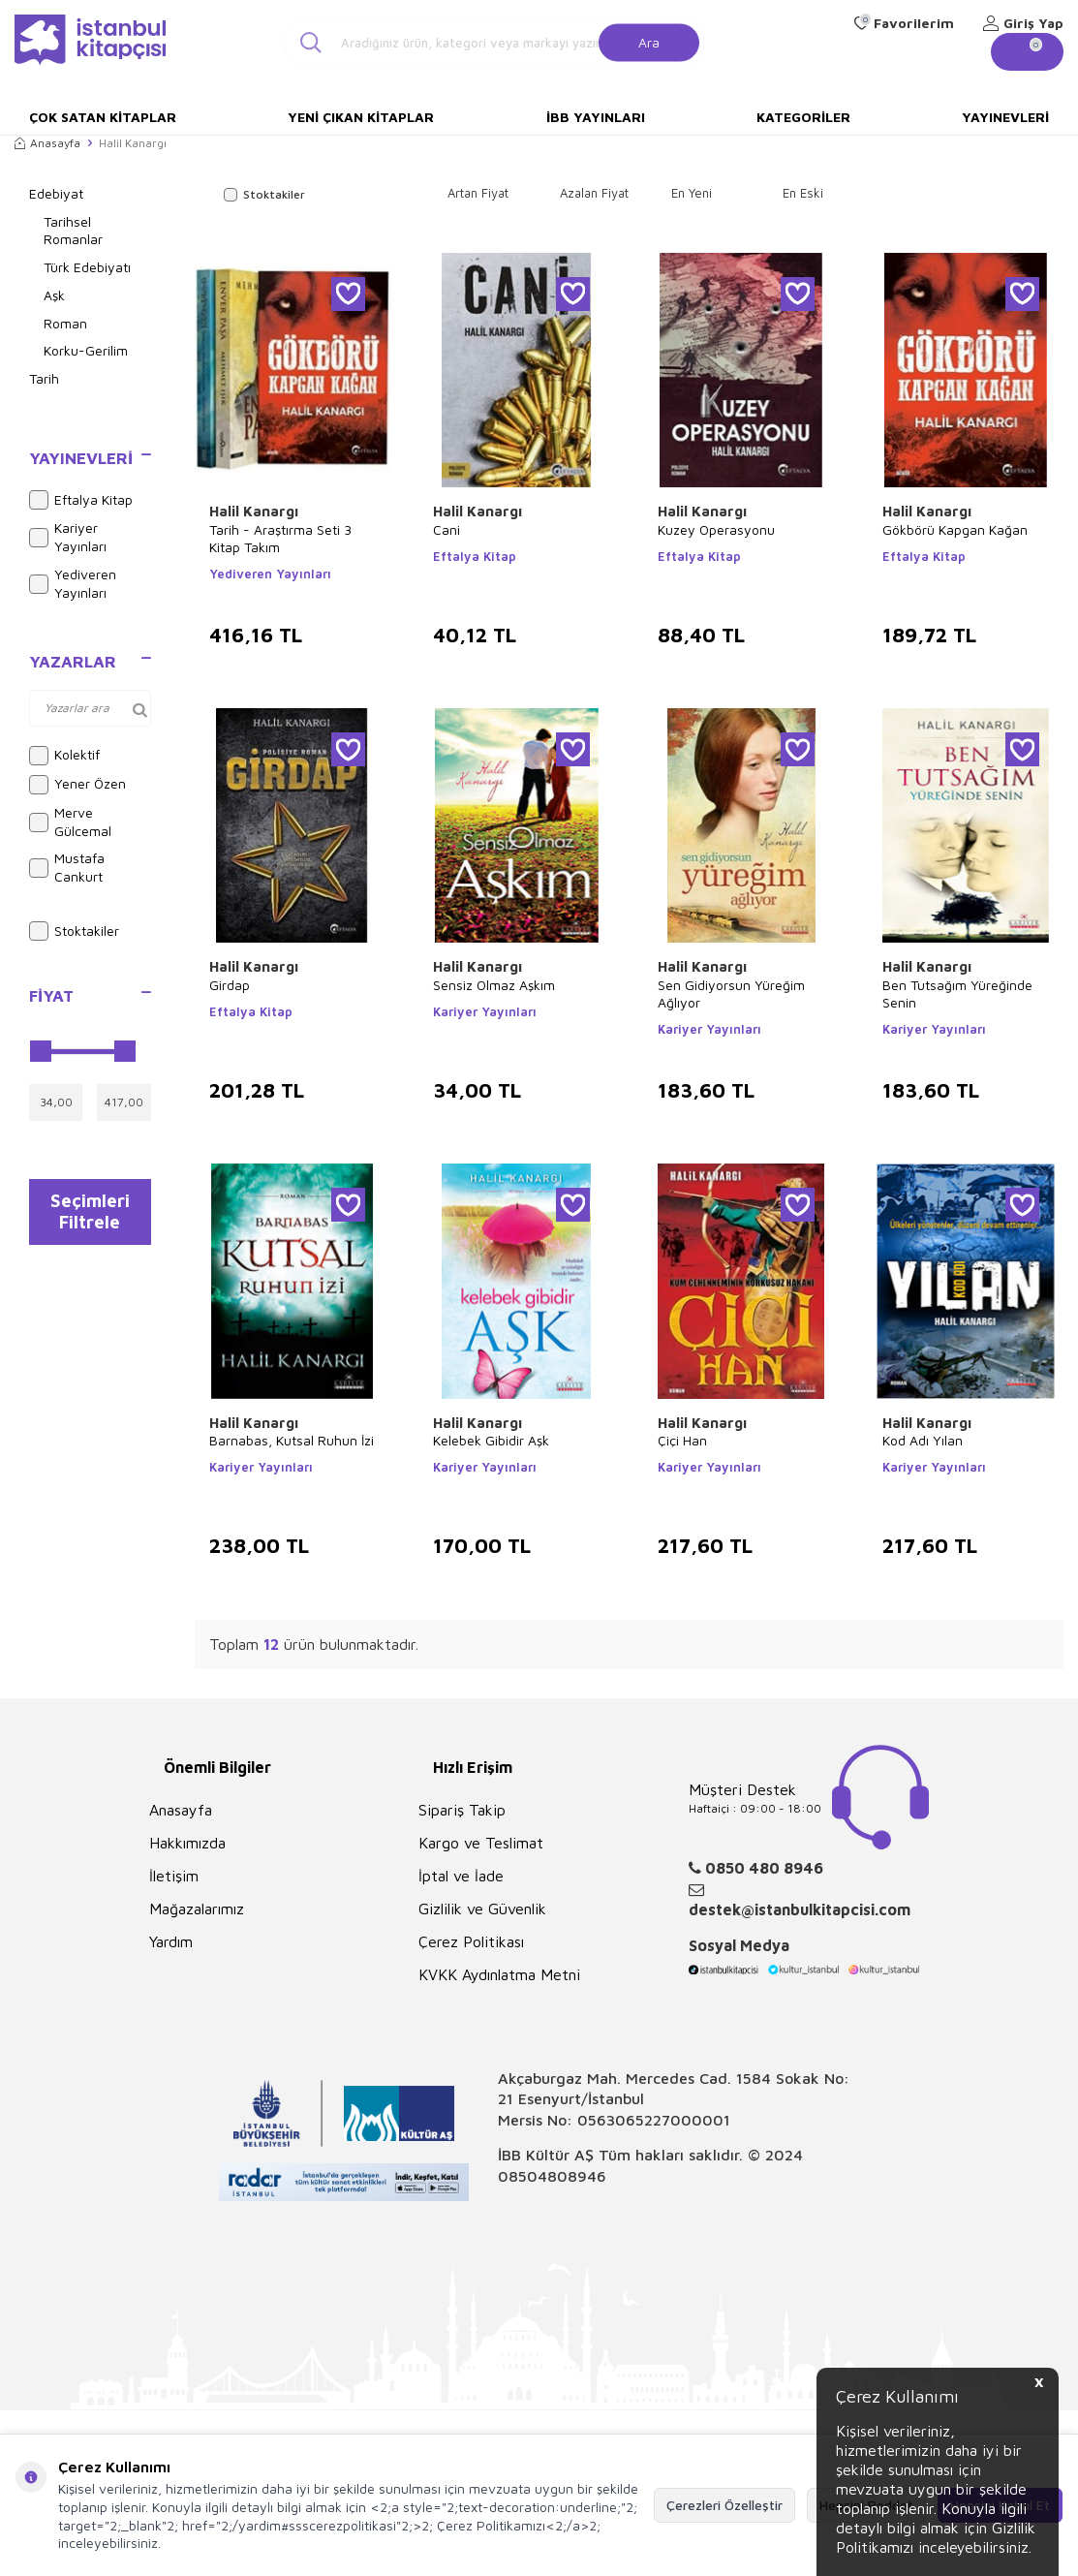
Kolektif (64, 755)
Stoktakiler (74, 931)
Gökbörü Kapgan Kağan (955, 529)
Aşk (54, 295)
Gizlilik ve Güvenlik (482, 1908)
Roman (65, 323)
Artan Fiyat (477, 193)
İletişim (174, 1875)
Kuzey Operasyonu (716, 529)
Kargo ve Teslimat (480, 1842)
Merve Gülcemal (70, 821)
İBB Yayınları (595, 117)
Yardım (171, 1941)
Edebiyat (56, 193)
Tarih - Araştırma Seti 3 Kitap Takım (280, 538)
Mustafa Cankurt (67, 867)
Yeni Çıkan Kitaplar (361, 117)
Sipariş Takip (462, 1809)
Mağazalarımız (196, 1908)
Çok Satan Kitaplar (102, 117)
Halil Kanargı (253, 511)
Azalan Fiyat (594, 193)
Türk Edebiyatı (87, 267)
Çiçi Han (682, 1440)
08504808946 (552, 2176)
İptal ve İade (461, 1875)
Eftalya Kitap (81, 500)
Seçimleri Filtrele (90, 1216)
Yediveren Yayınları (72, 583)
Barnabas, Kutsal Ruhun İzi (291, 1440)
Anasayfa (47, 143)
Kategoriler (803, 117)
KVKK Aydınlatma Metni (499, 1974)
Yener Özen (77, 784)
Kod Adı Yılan (922, 1440)
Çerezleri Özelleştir (724, 2505)
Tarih (44, 378)
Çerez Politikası (471, 1941)
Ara (649, 41)
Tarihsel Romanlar (73, 230)
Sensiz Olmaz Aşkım (494, 985)
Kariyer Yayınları (68, 536)
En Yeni (691, 193)
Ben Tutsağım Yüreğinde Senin (957, 993)
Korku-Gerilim (86, 350)
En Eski (803, 193)
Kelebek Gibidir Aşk (491, 1440)
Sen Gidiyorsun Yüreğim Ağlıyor (731, 993)
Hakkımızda (187, 1842)
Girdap (229, 985)
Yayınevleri (1005, 117)
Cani (446, 529)
